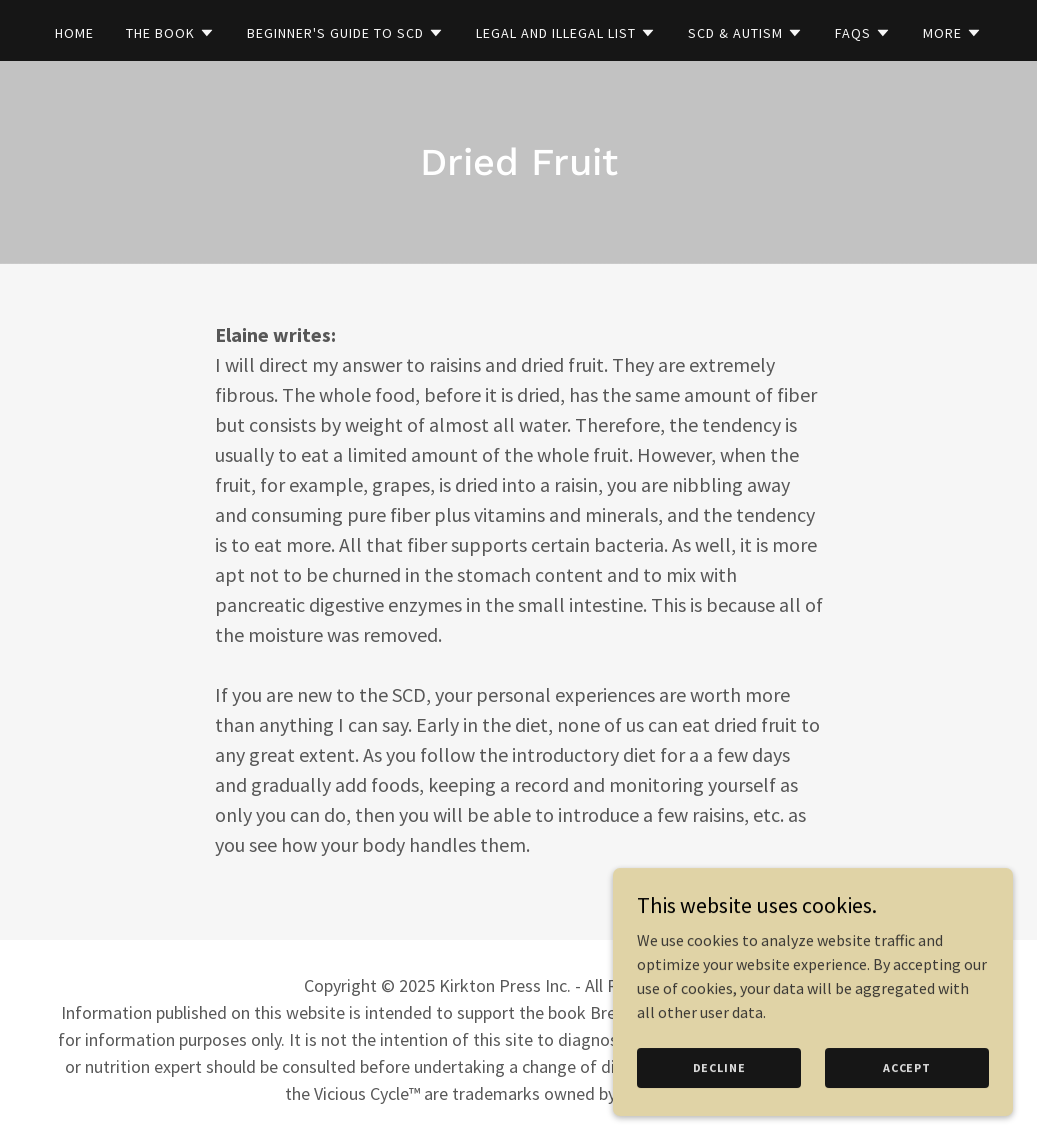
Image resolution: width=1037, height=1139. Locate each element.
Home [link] (74, 33)
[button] (170, 33)
